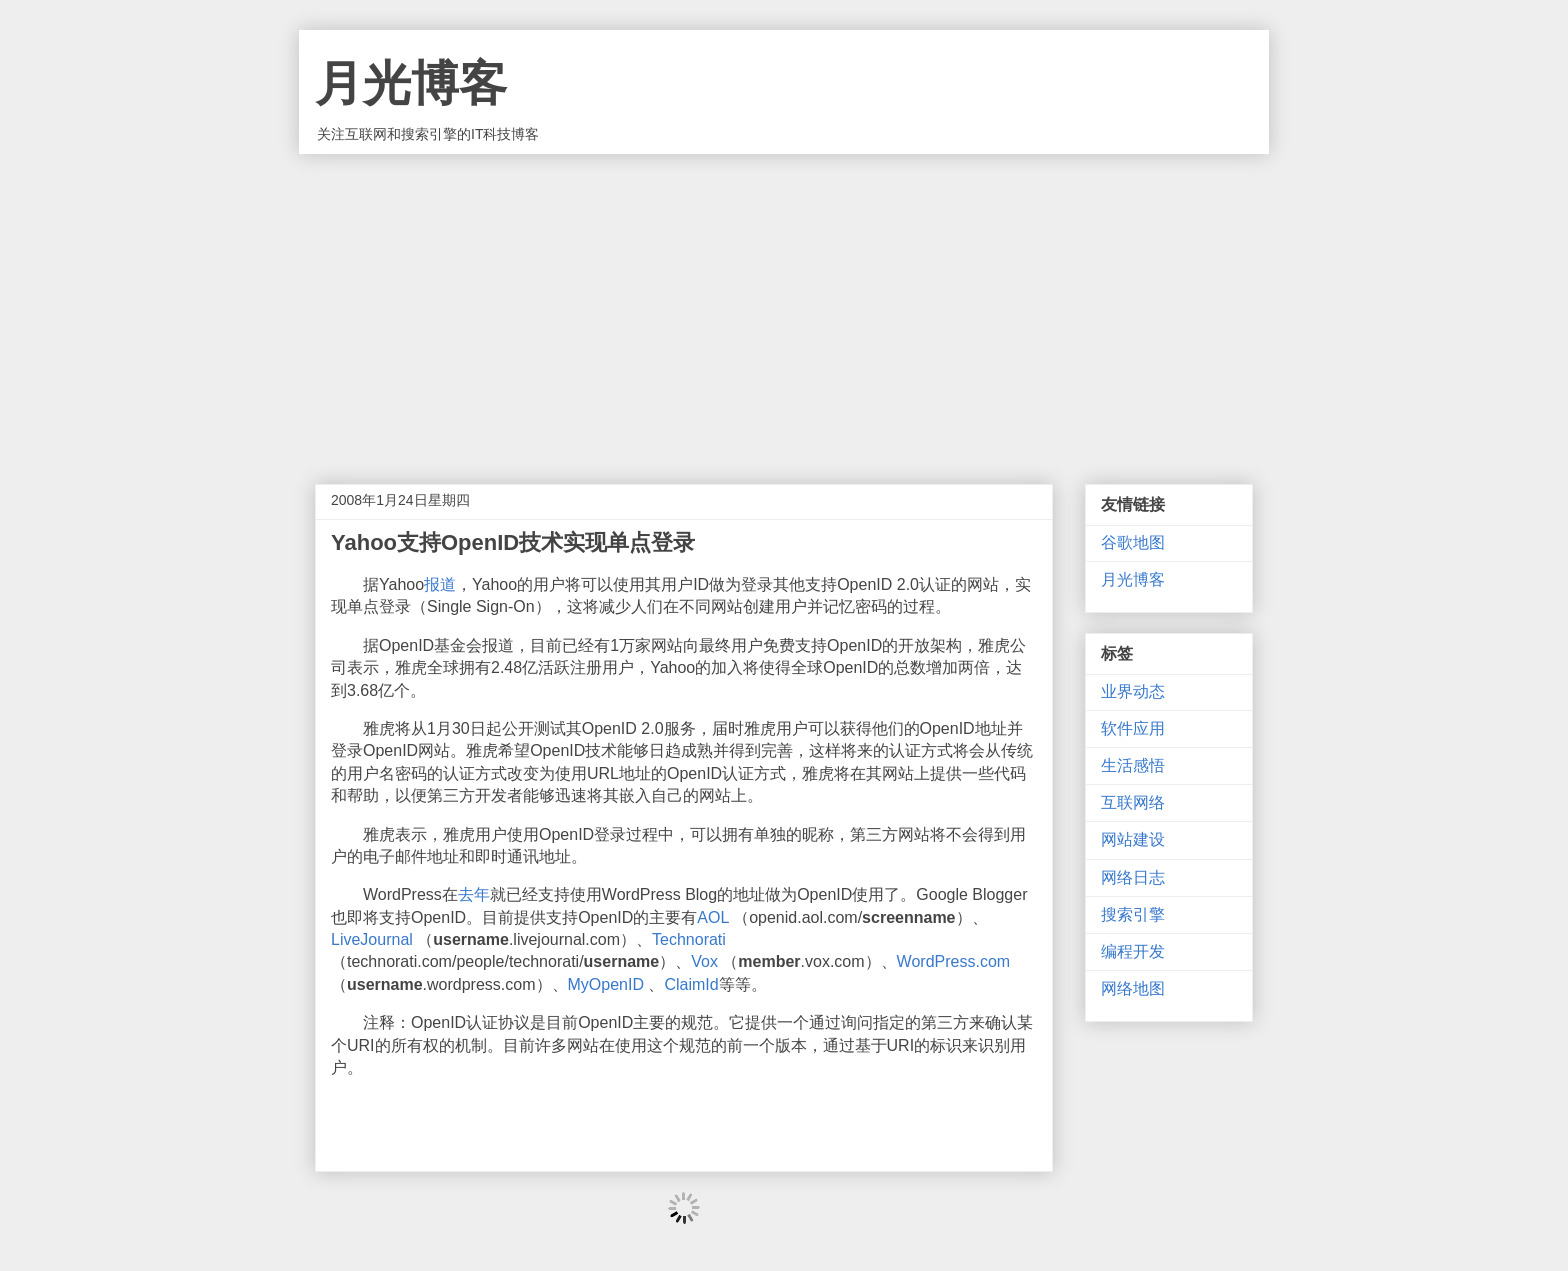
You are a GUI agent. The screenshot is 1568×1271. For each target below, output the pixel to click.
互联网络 (1133, 802)
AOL (712, 917)
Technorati (689, 939)
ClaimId (691, 984)
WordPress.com (954, 961)
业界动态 (1133, 691)
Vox (704, 961)
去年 (474, 894)
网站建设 (1133, 839)
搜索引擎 (1133, 914)
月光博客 (411, 83)
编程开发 (1133, 951)
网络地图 (1133, 988)
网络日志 (1133, 877)
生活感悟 (1133, 765)
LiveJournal (372, 939)
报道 (440, 584)
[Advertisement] (784, 304)
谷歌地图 (1133, 542)
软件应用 (1133, 728)
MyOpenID (606, 984)
